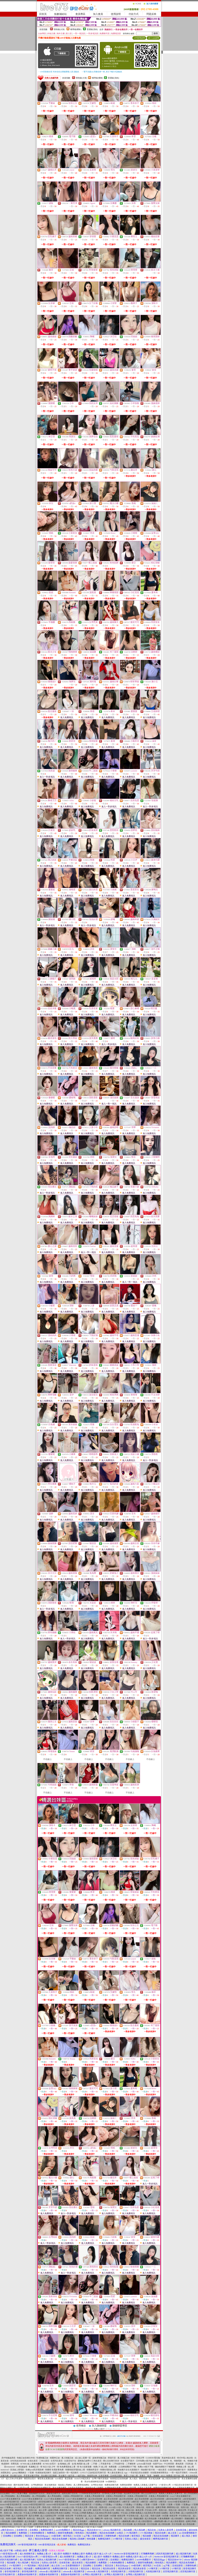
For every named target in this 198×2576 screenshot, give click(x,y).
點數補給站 (60, 14)
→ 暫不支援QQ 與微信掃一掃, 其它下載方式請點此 (101, 72)
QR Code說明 (153, 38)
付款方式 (134, 14)
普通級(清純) (92, 29)
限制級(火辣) (59, 29)
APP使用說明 (139, 38)
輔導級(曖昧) (76, 29)
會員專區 (80, 14)
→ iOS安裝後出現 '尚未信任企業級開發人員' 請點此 (58, 72)
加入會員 (98, 14)
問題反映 (151, 14)
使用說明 (116, 14)
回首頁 (43, 14)
